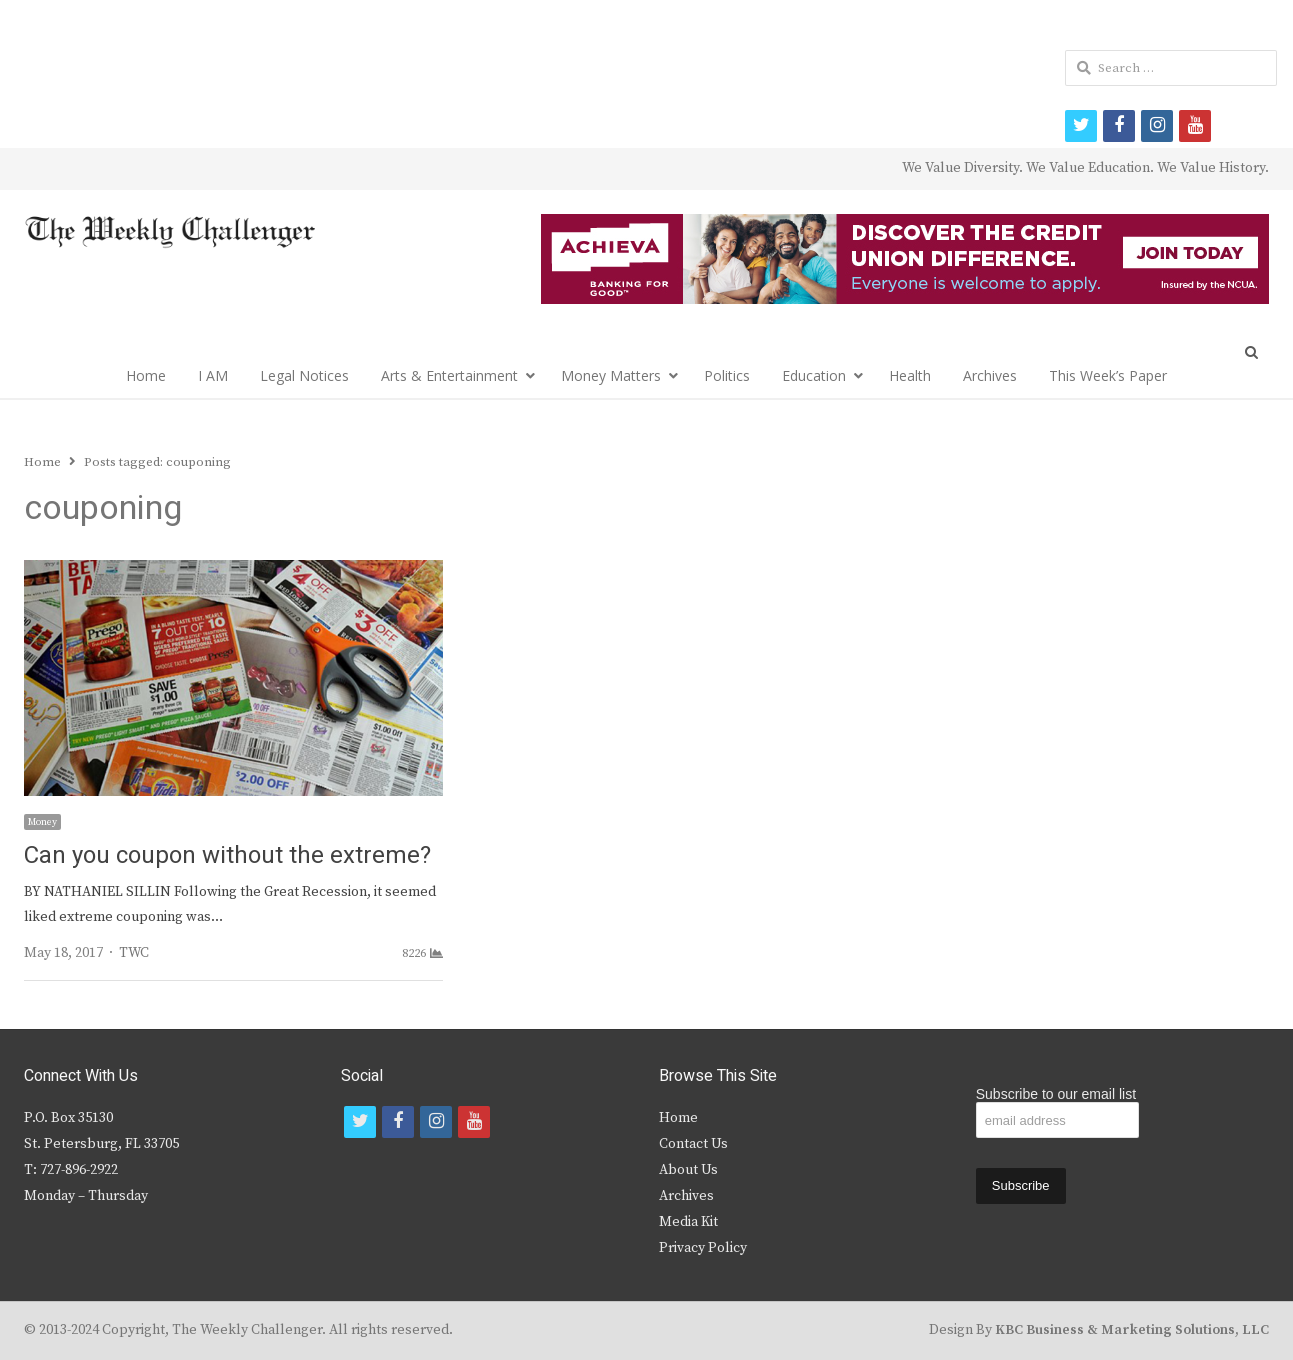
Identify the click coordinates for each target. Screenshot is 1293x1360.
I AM (213, 375)
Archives (990, 375)
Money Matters (611, 375)
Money (42, 822)
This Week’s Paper (1108, 375)
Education (814, 375)
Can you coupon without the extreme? (227, 855)
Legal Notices (304, 375)
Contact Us (693, 1144)
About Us (688, 1170)
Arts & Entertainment (449, 375)
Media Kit (688, 1222)
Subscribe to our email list (1056, 1094)
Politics (727, 375)
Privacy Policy (703, 1248)
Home (146, 375)
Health (910, 375)
